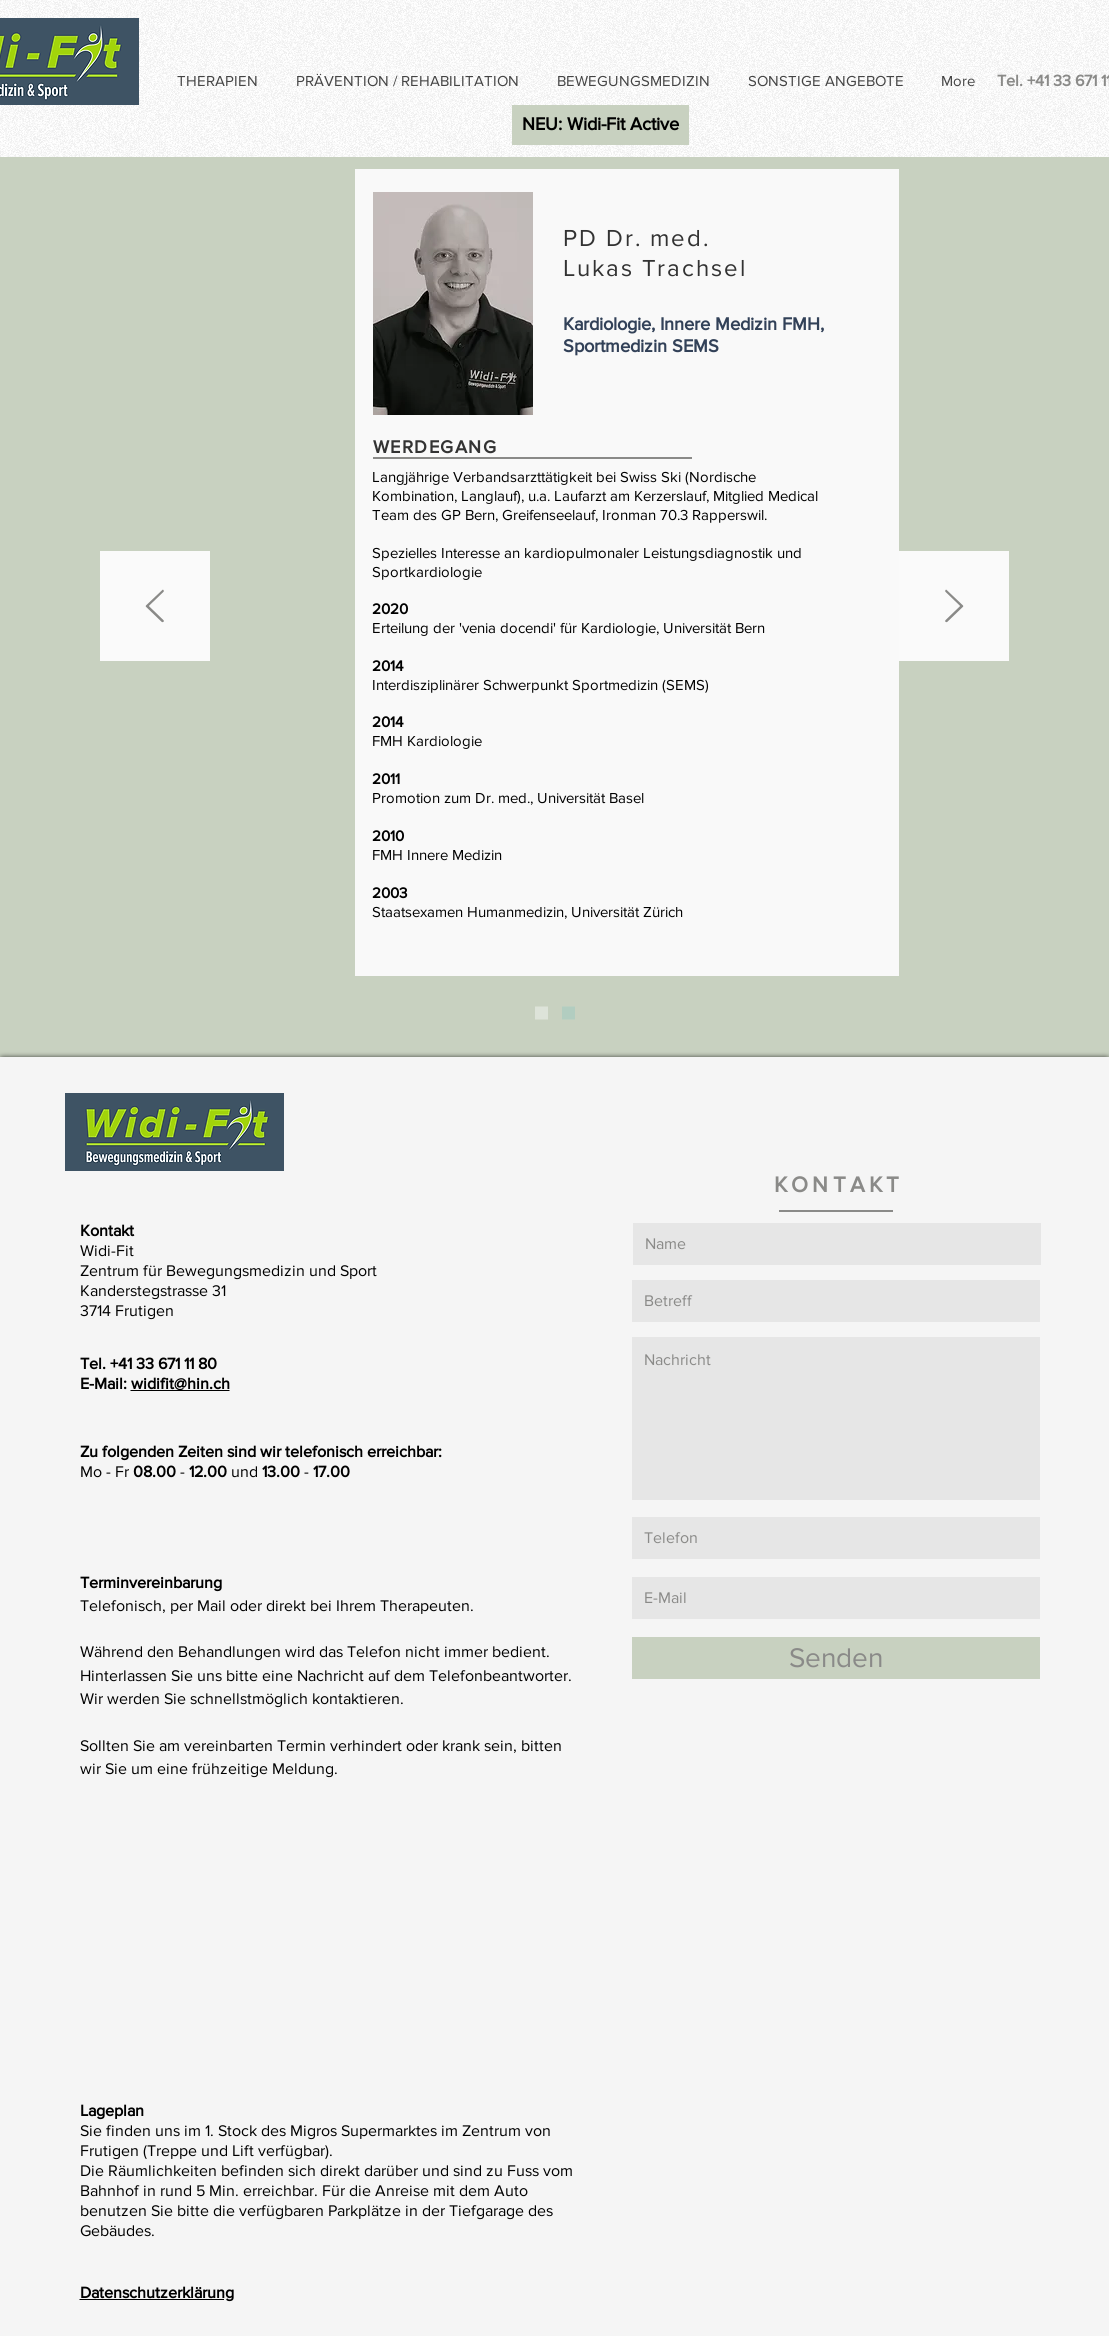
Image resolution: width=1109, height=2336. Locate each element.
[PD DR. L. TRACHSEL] (541, 1013)
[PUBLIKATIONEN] (568, 1013)
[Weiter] (954, 607)
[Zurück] (155, 607)
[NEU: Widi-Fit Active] (600, 125)
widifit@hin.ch (180, 1383)
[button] (221, 81)
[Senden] (836, 1658)
